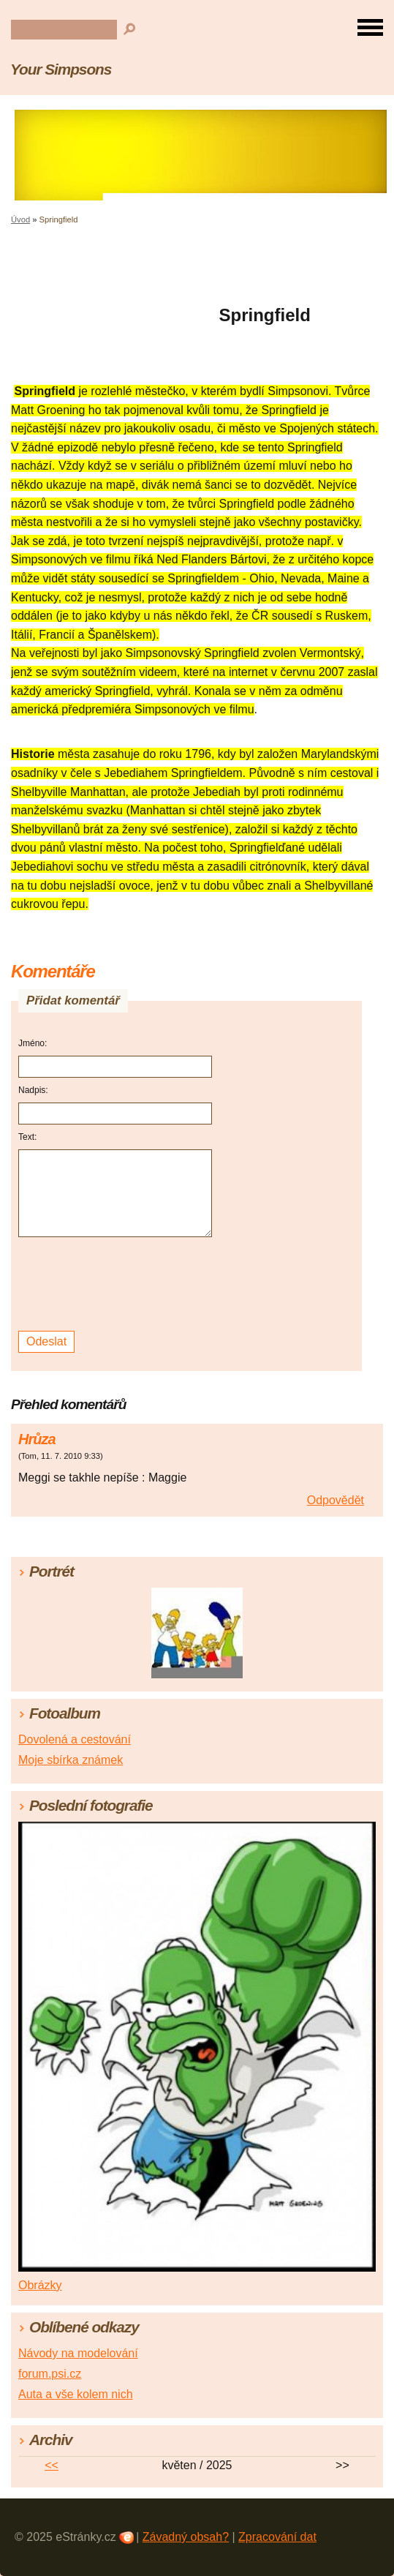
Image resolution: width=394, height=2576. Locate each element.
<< (51, 2465)
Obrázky (40, 2285)
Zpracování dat (277, 2537)
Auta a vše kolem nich (75, 2394)
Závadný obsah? (186, 2537)
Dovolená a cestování (74, 1739)
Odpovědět (335, 1500)
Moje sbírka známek (70, 1760)
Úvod (20, 219)
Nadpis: (33, 1090)
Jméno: (32, 1043)
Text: (27, 1137)
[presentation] (117, 1284)
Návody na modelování (78, 2353)
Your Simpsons (60, 69)
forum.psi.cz (49, 2373)
